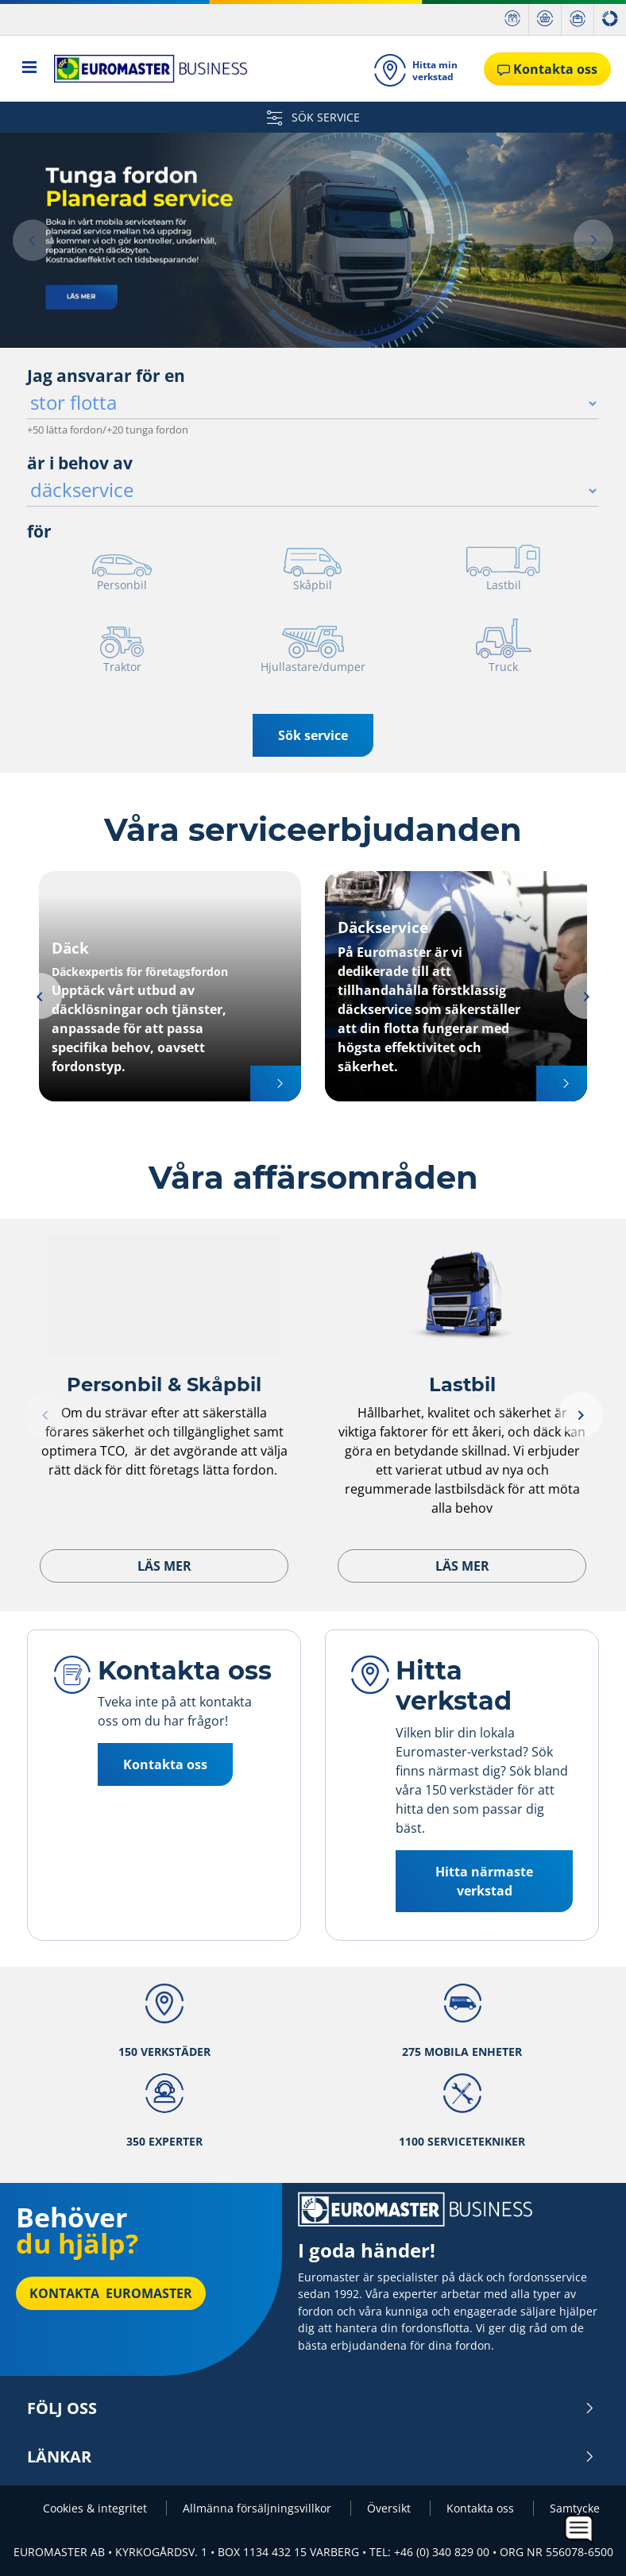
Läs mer (164, 1566)
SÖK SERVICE (313, 117)
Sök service (313, 735)
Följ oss (311, 2408)
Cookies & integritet (96, 2508)
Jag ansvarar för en (106, 375)
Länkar (311, 2457)
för (39, 531)
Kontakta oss (165, 1764)
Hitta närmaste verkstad (484, 1881)
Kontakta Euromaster (110, 2293)
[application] (579, 2529)
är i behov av (80, 463)
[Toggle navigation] (29, 68)
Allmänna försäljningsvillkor (258, 2508)
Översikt (390, 2508)
